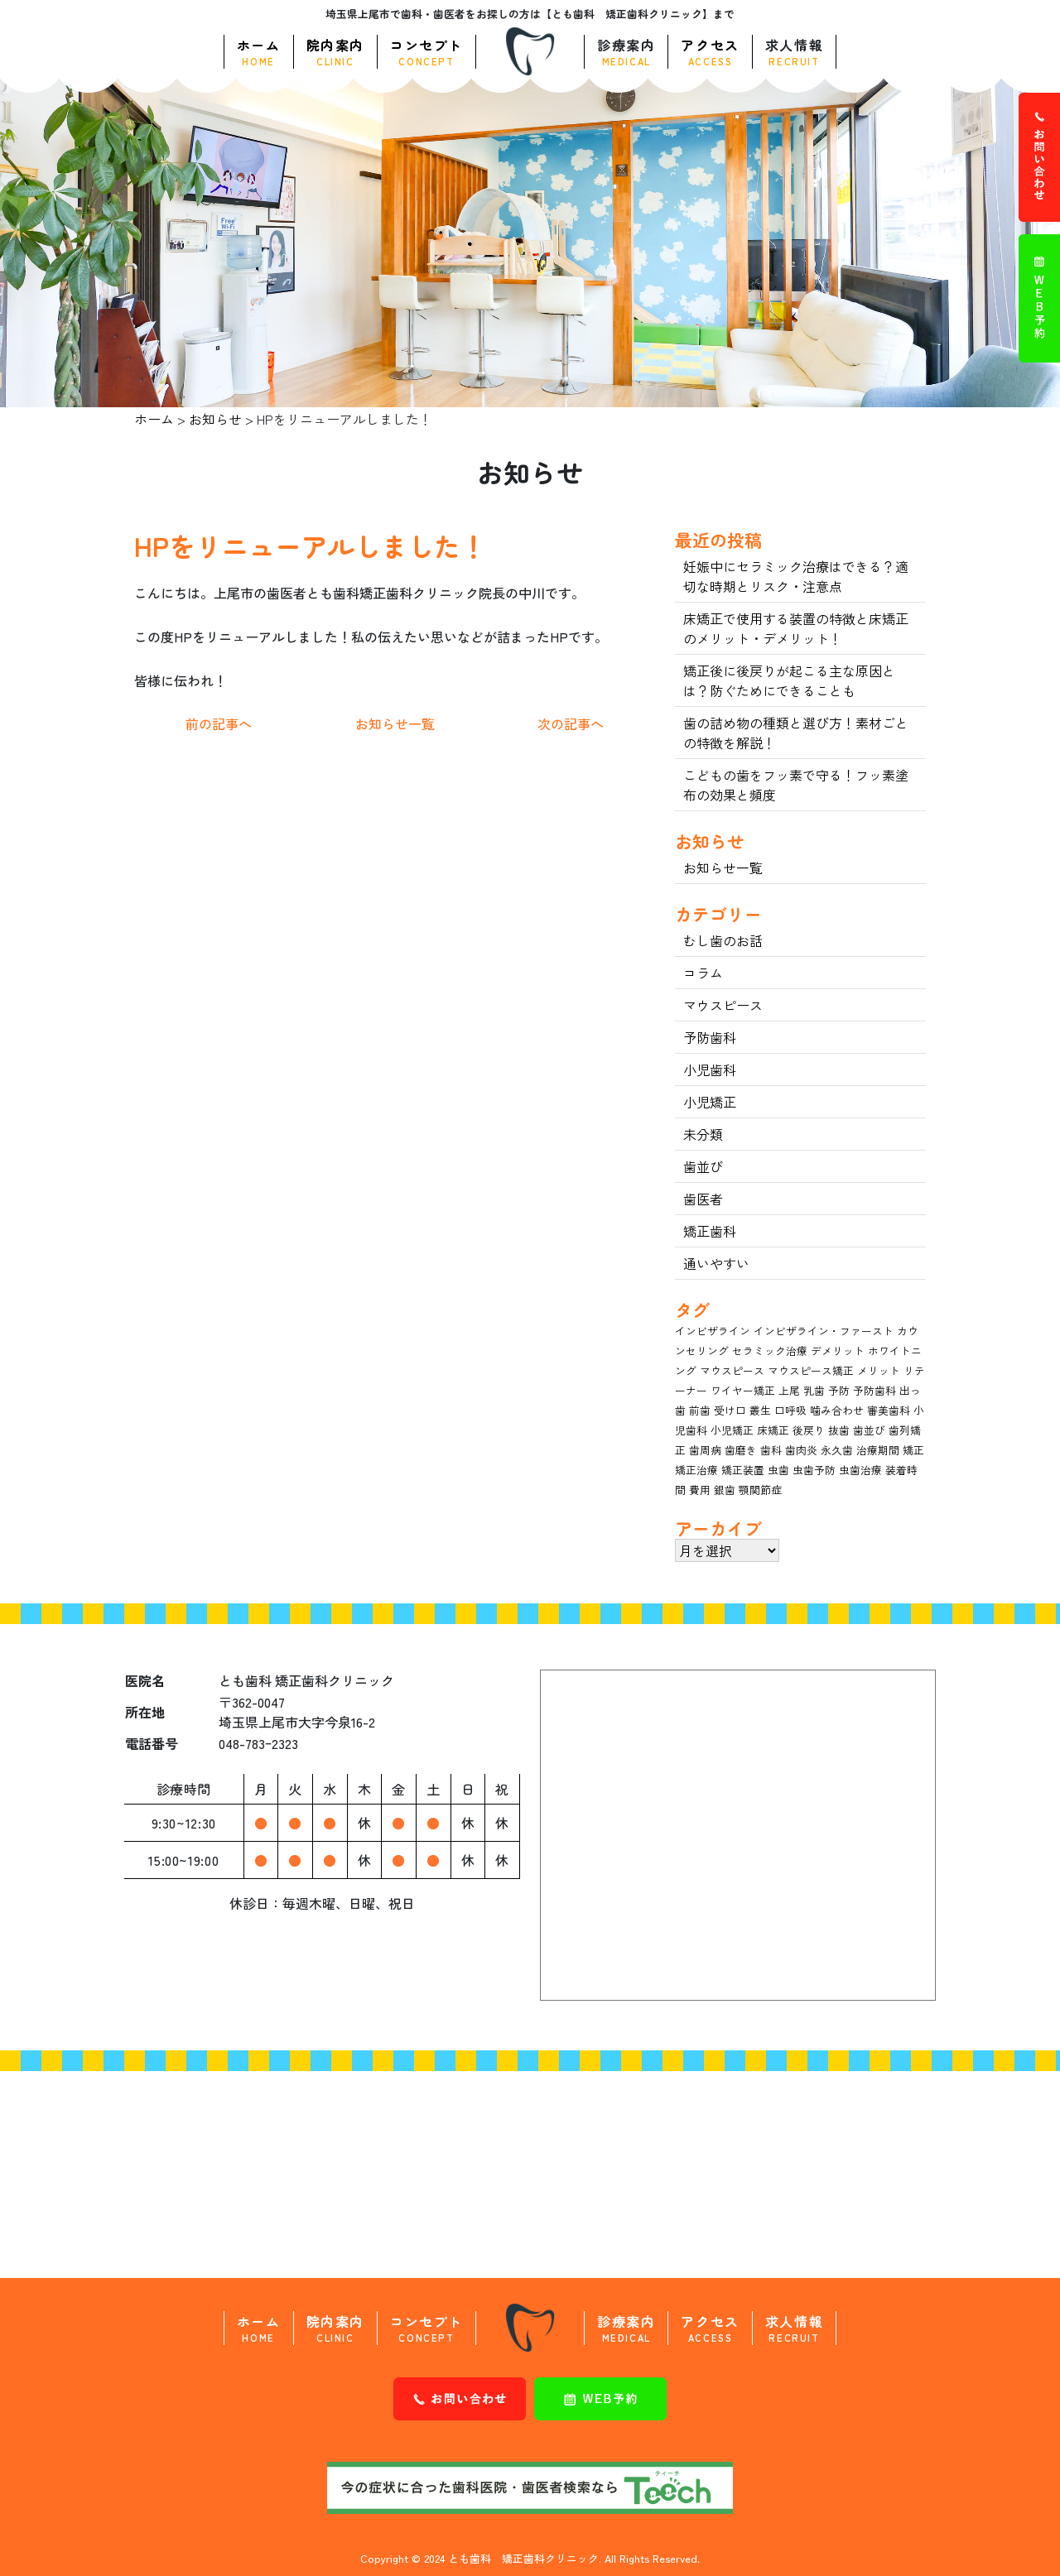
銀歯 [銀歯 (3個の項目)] (724, 1489)
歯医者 (703, 1199)
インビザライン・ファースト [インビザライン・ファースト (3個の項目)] (824, 1330)
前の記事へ (219, 723)
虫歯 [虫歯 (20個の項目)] (778, 1470)
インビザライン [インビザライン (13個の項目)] (712, 1330)
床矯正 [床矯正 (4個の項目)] (773, 1430)
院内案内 (335, 52)
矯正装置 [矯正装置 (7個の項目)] (742, 1470)
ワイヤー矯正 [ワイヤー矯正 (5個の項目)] (743, 1390)
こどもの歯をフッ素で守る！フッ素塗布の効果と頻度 (795, 785)
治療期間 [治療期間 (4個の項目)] (877, 1450)
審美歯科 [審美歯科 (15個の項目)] (888, 1410)
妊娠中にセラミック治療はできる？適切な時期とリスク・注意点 (795, 576)
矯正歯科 (709, 1231)
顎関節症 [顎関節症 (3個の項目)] (760, 1489)
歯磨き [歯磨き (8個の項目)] (741, 1450)
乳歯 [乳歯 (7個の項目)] (814, 1390)
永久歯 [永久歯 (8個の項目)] (837, 1450)
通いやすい (716, 1263)
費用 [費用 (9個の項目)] (700, 1489)
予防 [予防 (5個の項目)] (839, 1390)
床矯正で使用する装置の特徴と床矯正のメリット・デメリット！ (795, 628)
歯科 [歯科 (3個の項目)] (771, 1450)
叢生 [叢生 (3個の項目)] (760, 1410)
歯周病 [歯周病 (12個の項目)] (705, 1450)
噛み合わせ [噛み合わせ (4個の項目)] (837, 1410)
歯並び (703, 1166)
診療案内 (626, 52)
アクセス (710, 52)
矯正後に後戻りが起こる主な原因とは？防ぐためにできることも (789, 680)
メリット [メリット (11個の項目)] (878, 1370)
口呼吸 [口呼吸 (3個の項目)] (790, 1410)
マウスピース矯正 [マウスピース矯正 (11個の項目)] (811, 1370)
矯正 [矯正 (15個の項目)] (913, 1450)
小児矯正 (709, 1102)
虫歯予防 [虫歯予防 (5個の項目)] (814, 1470)
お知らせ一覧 (395, 723)
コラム (703, 973)
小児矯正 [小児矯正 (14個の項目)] (732, 1430)
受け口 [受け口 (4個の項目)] (730, 1410)
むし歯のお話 (723, 940)
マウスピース (723, 1005)
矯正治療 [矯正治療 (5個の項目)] (696, 1470)
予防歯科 (709, 1037)
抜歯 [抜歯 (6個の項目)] (839, 1430)
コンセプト (426, 52)
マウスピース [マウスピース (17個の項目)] (732, 1370)
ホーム (259, 52)
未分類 (703, 1134)
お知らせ (215, 419)
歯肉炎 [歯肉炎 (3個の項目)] (801, 1450)
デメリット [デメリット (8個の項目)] (838, 1350)
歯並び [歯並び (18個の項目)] (869, 1430)
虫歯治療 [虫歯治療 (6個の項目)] (860, 1470)
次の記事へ (570, 723)
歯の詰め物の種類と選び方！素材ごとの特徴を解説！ (795, 732)
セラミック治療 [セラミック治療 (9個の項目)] (769, 1350)
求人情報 (794, 52)
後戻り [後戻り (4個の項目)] (809, 1430)
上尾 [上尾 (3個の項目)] (789, 1390)
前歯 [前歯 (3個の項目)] (700, 1410)
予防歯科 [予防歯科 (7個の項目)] (874, 1390)
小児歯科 (709, 1069)
